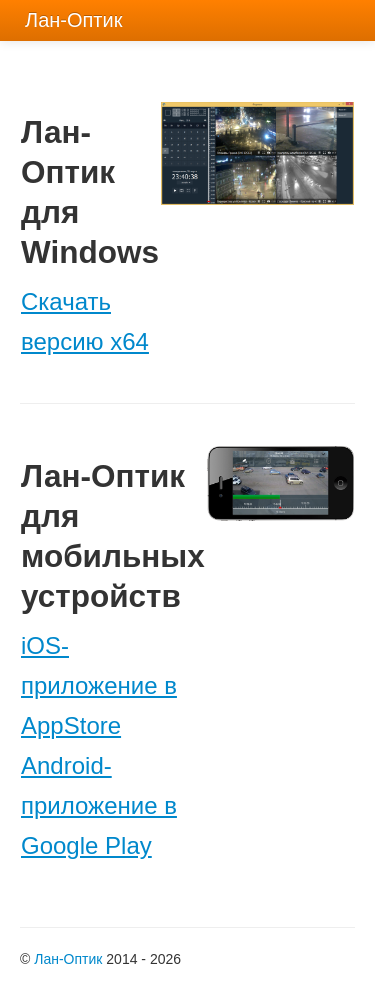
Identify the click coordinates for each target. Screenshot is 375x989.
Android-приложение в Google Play (99, 805)
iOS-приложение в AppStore (99, 685)
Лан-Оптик (68, 959)
